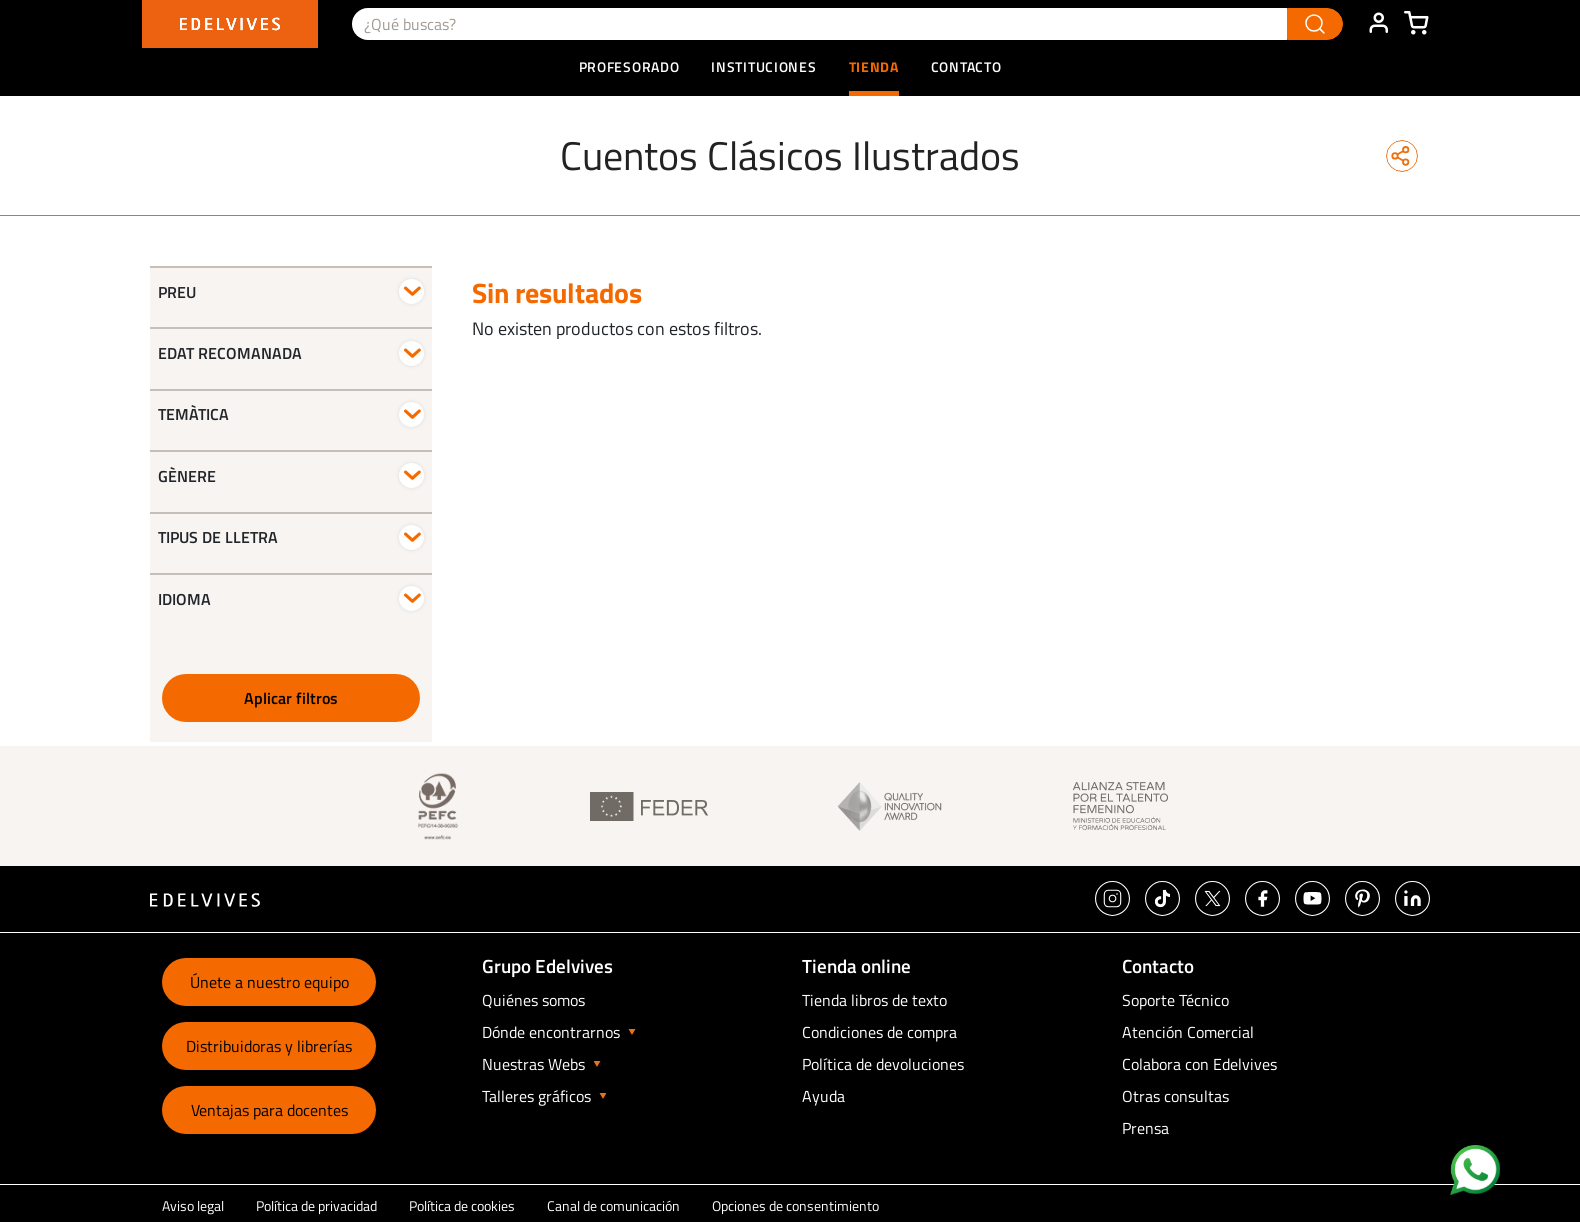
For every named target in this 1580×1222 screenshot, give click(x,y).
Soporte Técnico (1175, 1000)
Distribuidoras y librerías (269, 1046)
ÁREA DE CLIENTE (1378, 24)
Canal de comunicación (613, 1205)
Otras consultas (1175, 1096)
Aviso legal (193, 1205)
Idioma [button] (184, 599)
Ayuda (823, 1096)
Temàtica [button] (193, 414)
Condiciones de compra (879, 1032)
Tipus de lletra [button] (218, 537)
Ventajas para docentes (269, 1110)
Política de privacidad (316, 1205)
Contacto (966, 66)
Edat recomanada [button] (230, 353)
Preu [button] (177, 292)
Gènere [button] (187, 476)
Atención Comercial (1188, 1032)
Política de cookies (462, 1205)
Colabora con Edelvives (1199, 1064)
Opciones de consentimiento (795, 1205)
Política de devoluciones (883, 1064)
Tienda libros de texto (874, 1000)
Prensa (1145, 1128)
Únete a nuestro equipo (269, 982)
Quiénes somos (533, 1000)
